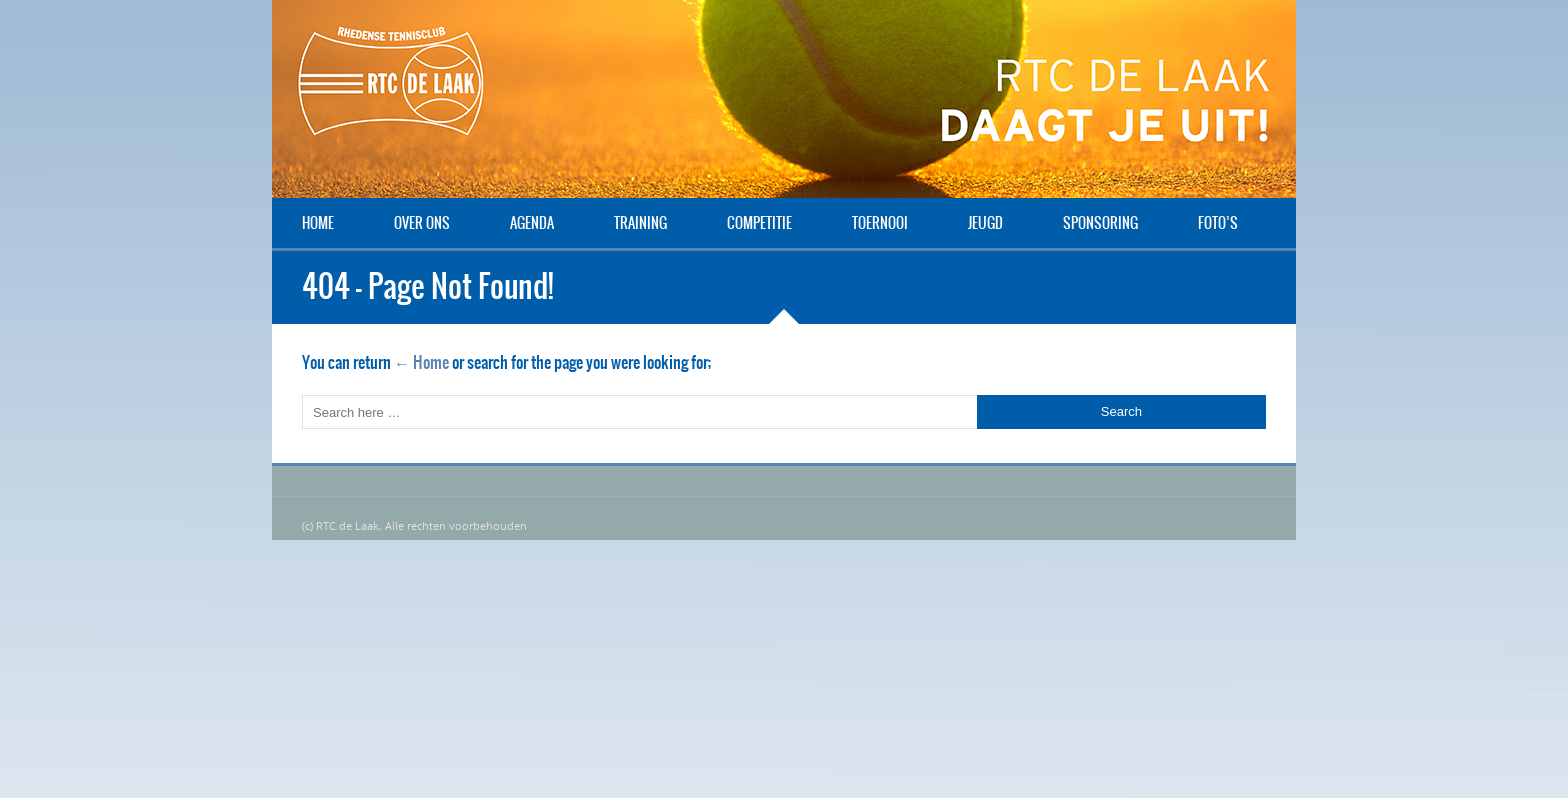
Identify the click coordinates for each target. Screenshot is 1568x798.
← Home (421, 362)
